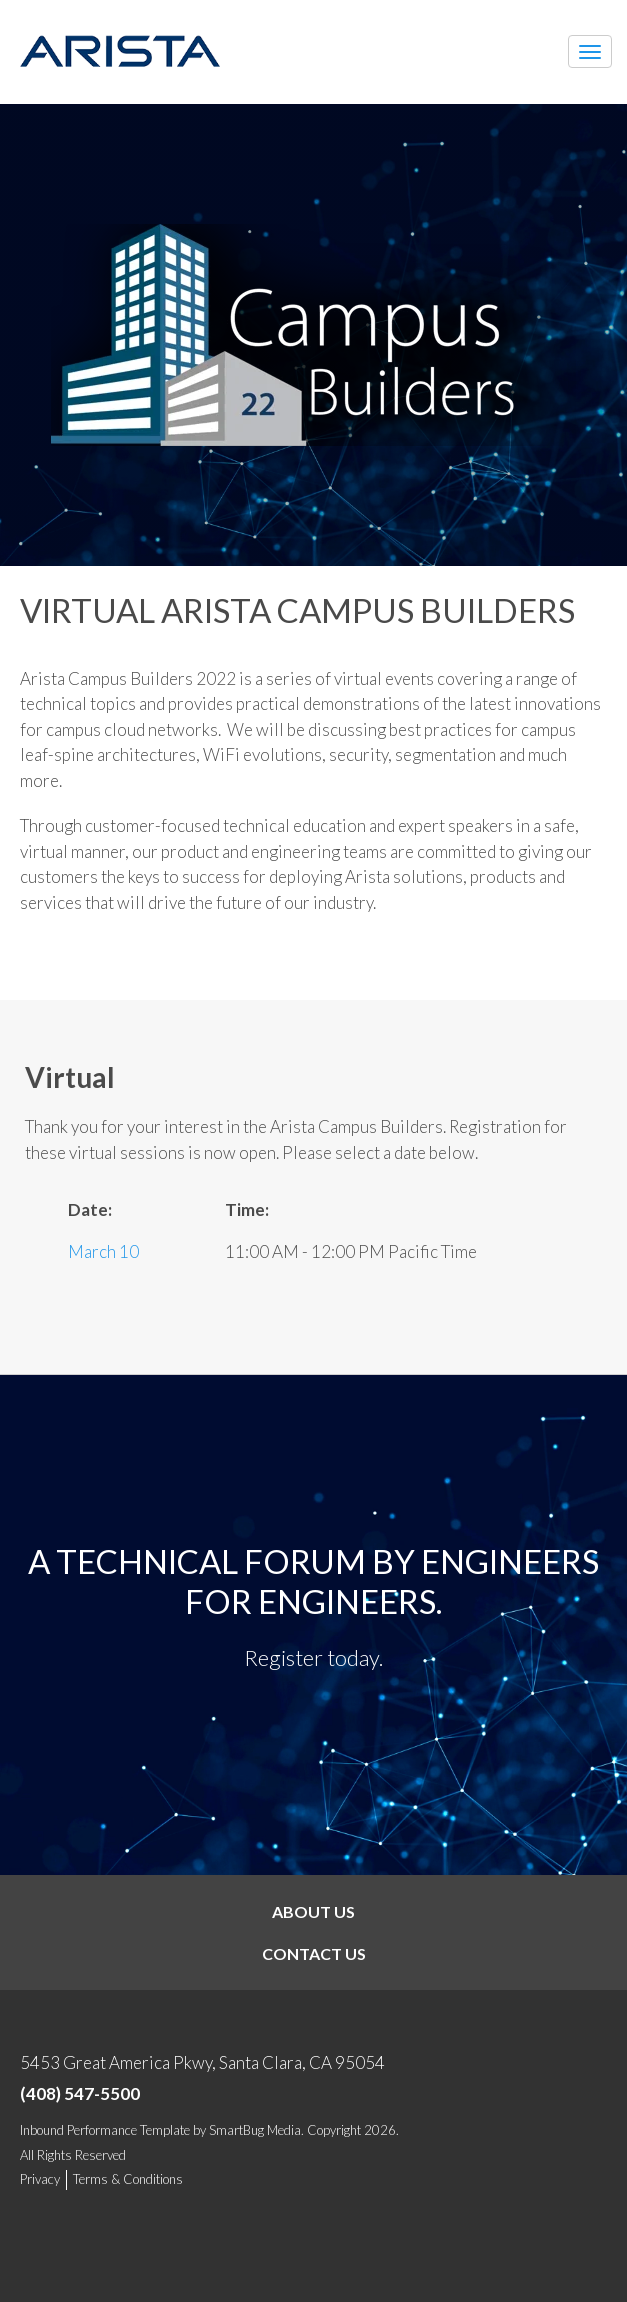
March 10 (103, 1251)
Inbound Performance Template (105, 2130)
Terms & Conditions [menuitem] (128, 2179)
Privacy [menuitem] (40, 2179)
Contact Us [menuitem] (314, 1953)
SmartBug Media (255, 2130)
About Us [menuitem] (313, 1911)
